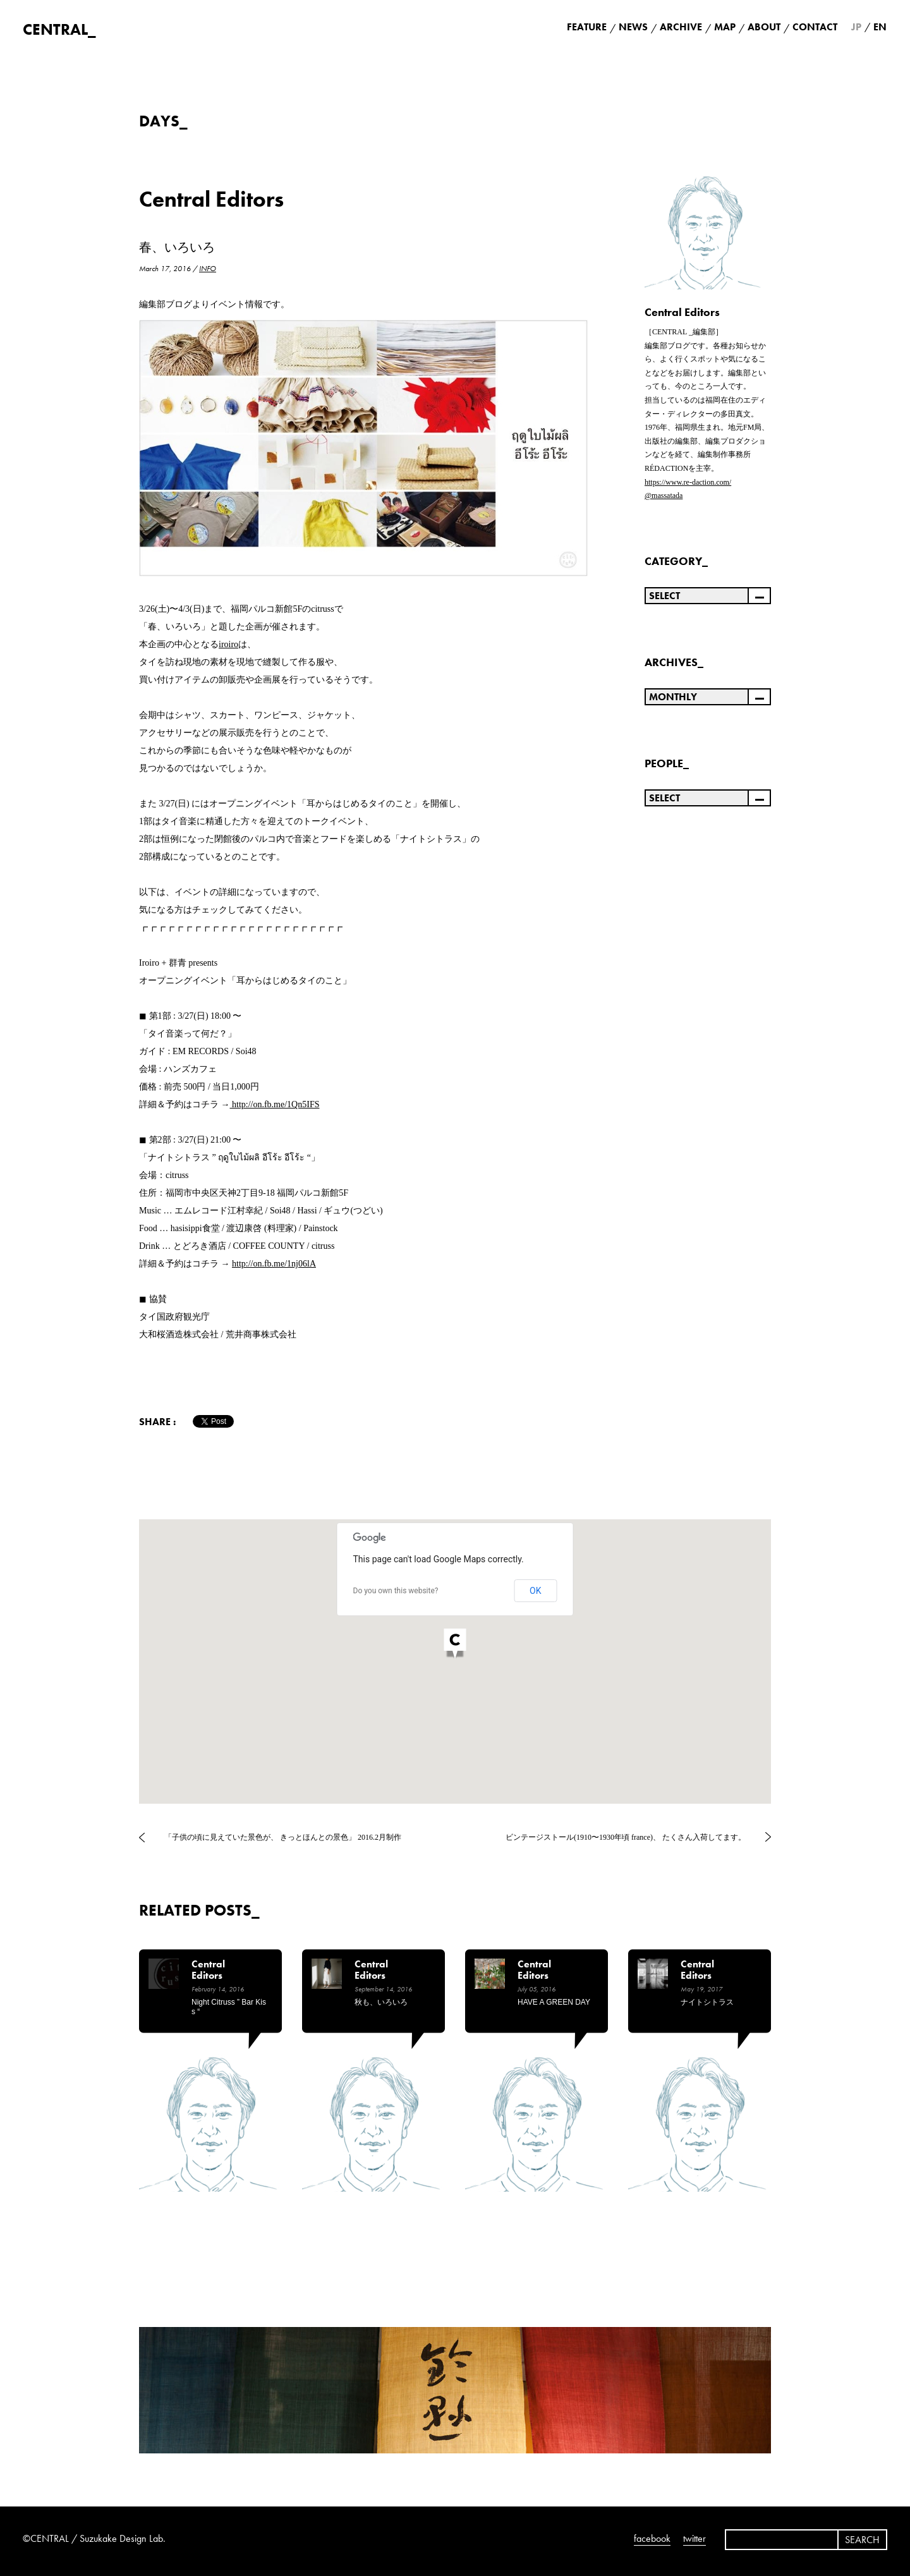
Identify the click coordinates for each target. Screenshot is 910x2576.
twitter (694, 2538)
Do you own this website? (396, 1590)
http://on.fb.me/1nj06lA (274, 1263)
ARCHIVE (681, 26)
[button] (455, 1645)
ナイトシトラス (707, 2002)
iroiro (228, 644)
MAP (725, 26)
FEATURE (587, 26)
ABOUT (764, 26)
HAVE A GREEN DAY (554, 2002)
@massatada (663, 495)
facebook (652, 2538)
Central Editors (211, 199)
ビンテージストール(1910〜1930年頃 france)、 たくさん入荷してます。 (626, 1837)
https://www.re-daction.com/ (688, 482)
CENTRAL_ (59, 29)
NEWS (633, 26)
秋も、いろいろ (381, 2002)
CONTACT (814, 26)
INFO (207, 269)
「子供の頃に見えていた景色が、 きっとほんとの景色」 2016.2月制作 (282, 1837)
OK (535, 1591)
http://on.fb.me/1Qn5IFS (275, 1104)
